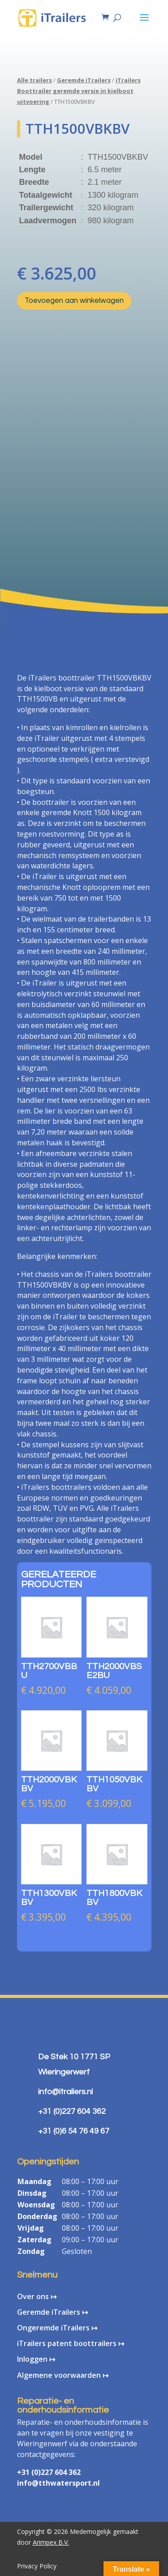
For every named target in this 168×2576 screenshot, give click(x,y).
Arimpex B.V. (51, 2542)
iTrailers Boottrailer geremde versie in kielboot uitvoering (79, 91)
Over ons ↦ (36, 2296)
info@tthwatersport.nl (58, 2483)
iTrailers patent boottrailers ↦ (70, 2343)
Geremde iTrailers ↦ (52, 2312)
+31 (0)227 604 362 (49, 2472)
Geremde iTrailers (84, 80)
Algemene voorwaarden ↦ (62, 2375)
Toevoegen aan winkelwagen (74, 301)
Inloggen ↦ (36, 2359)
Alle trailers (34, 80)
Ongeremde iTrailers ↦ (57, 2328)
